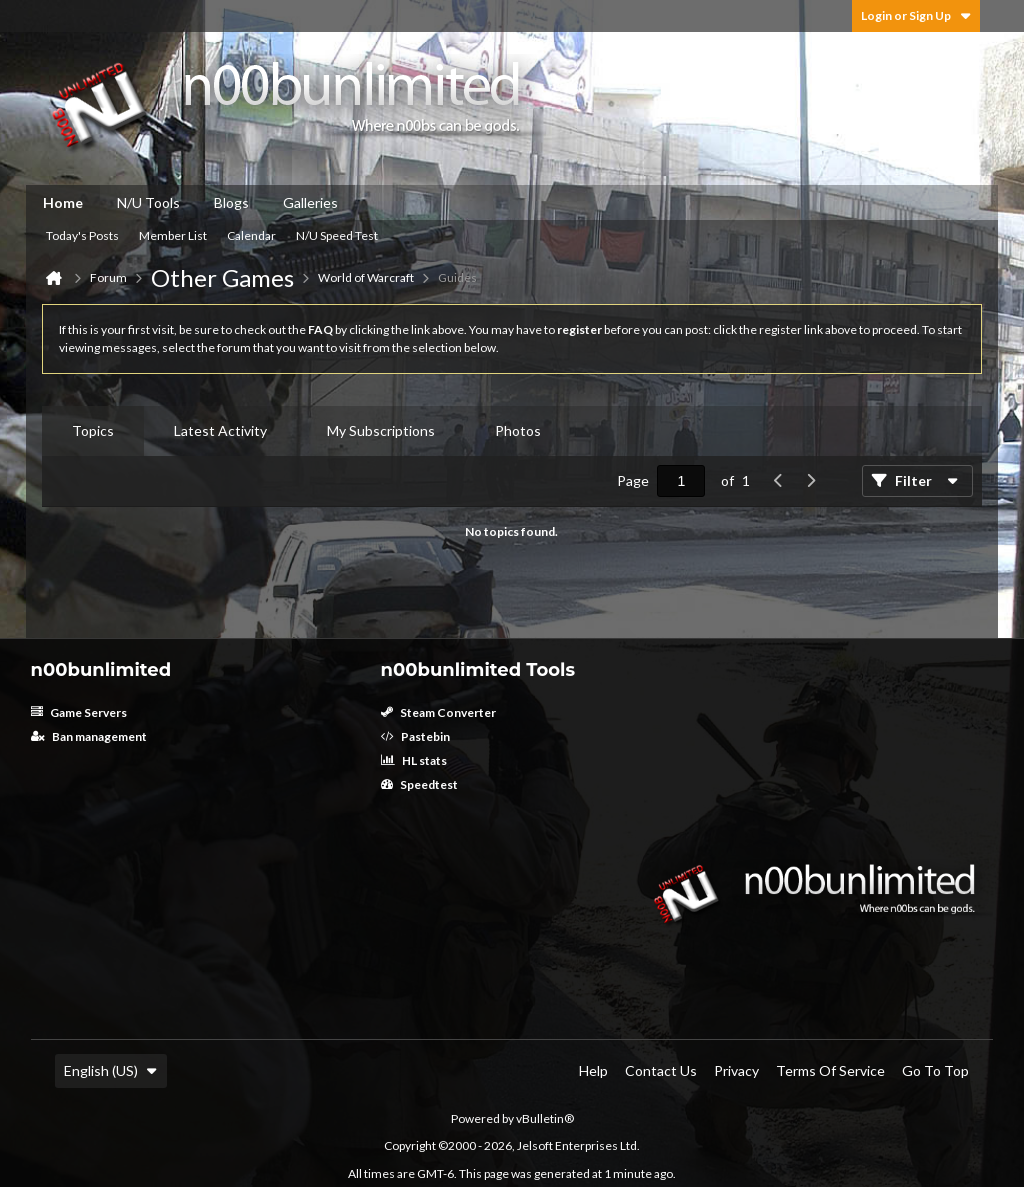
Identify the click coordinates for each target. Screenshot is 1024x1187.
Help (593, 1070)
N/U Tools (148, 202)
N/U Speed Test (337, 235)
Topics (93, 430)
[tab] (93, 431)
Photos (518, 430)
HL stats (414, 760)
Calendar (251, 235)
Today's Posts (82, 235)
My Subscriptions (381, 430)
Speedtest (419, 784)
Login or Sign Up (916, 15)
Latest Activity (220, 430)
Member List (173, 235)
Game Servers (79, 712)
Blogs (231, 202)
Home (63, 202)
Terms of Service (830, 1070)
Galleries (310, 202)
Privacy (736, 1070)
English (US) (111, 1070)
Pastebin (415, 736)
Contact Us (661, 1070)
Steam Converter (438, 712)
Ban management (89, 736)
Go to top (935, 1070)
